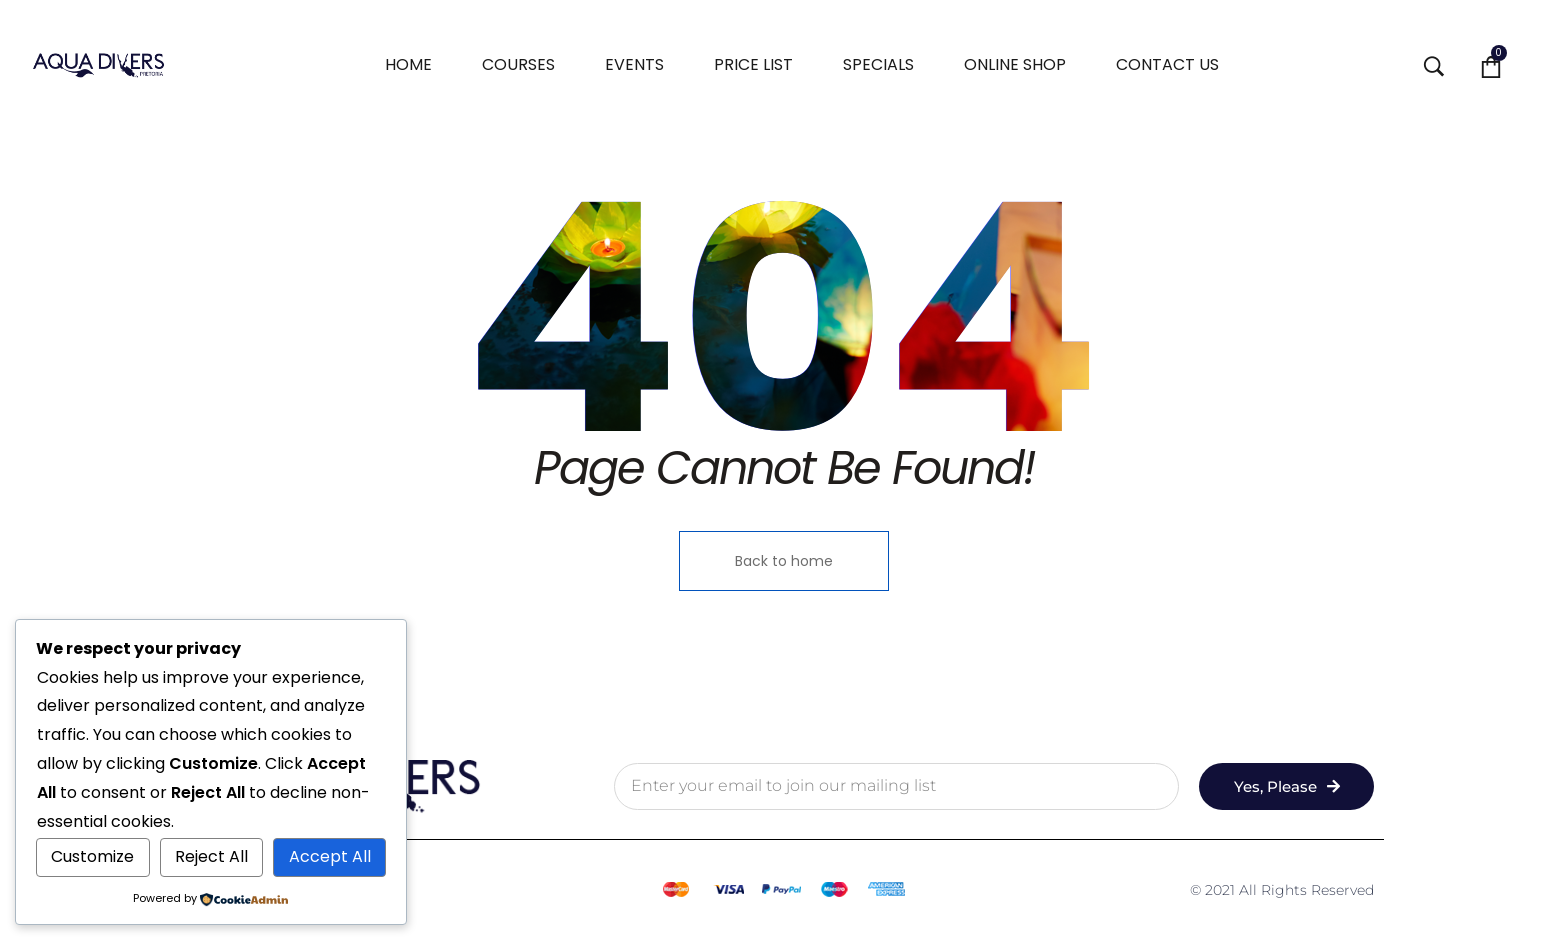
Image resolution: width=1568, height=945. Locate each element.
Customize (92, 856)
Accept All (330, 856)
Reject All (211, 856)
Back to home (784, 561)
